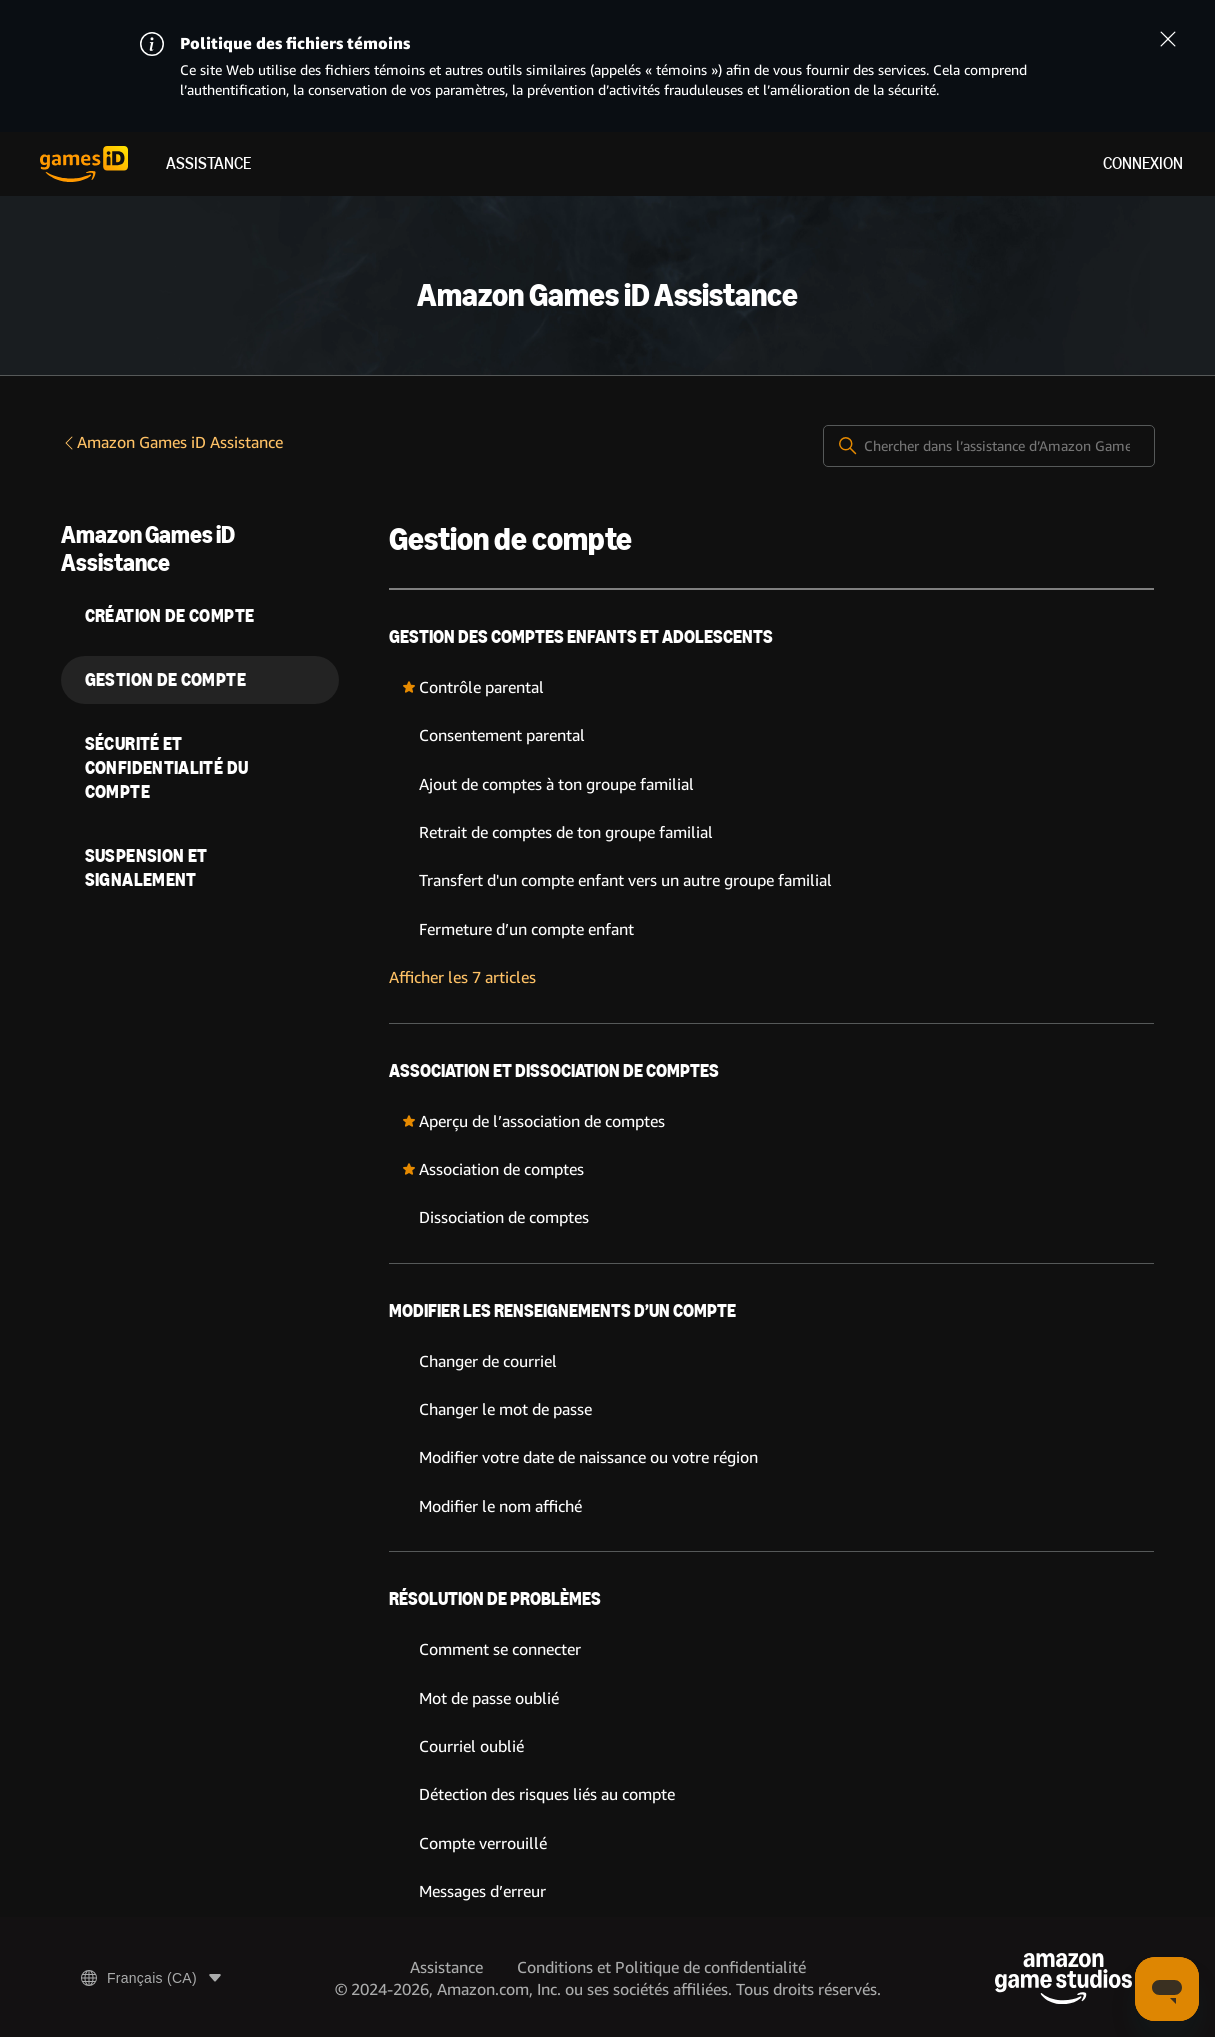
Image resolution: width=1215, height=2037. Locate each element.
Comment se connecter (500, 1649)
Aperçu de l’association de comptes (542, 1121)
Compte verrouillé (483, 1843)
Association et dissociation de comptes (554, 1071)
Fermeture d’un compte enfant (526, 929)
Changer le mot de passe (505, 1409)
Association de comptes (501, 1169)
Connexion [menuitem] (1143, 163)
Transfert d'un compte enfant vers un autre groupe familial (625, 880)
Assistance (208, 163)
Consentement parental (502, 735)
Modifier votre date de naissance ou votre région (588, 1457)
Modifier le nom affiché (500, 1506)
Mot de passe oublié (489, 1698)
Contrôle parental (481, 687)
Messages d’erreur (482, 1891)
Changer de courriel (488, 1361)
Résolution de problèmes (495, 1599)
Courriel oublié (471, 1746)
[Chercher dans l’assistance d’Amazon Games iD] (989, 446)
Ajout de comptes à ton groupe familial (556, 784)
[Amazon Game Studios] (1063, 1978)
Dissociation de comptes (504, 1217)
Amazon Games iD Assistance (172, 442)
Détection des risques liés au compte (547, 1794)
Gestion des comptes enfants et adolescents (581, 637)
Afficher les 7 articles (462, 977)
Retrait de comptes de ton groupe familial (566, 832)
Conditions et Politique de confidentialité (661, 1967)
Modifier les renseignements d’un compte (562, 1311)
